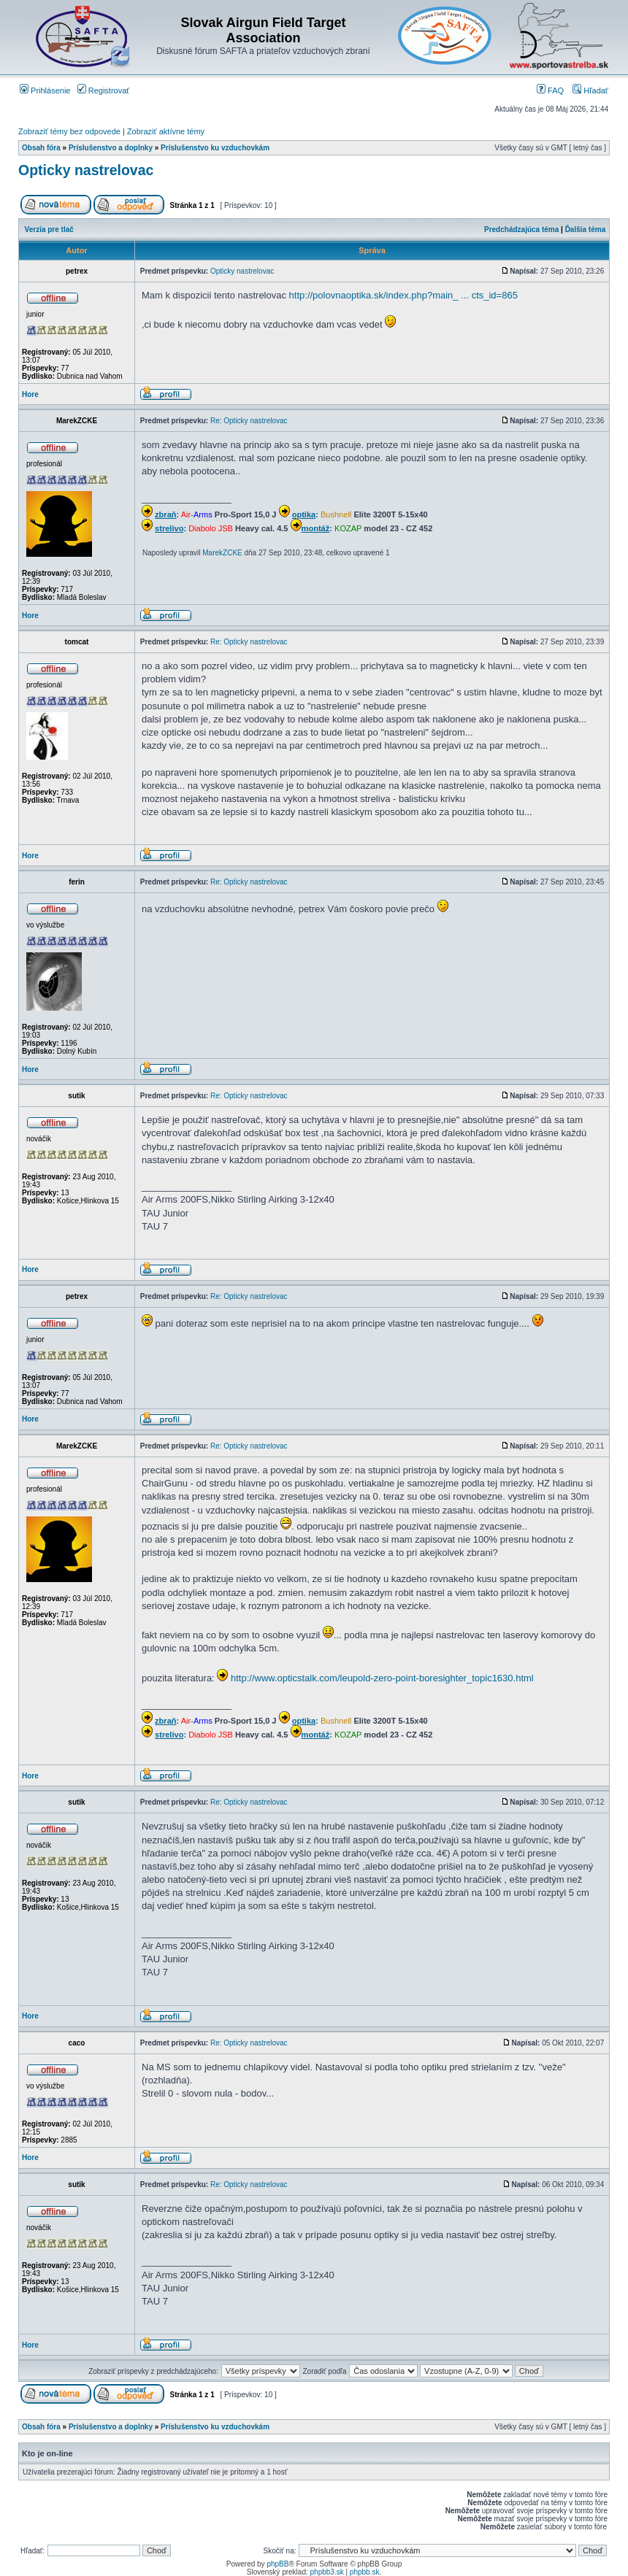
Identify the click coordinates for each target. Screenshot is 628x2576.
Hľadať (590, 90)
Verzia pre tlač (49, 229)
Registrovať (103, 90)
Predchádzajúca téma (521, 229)
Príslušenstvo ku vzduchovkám (215, 148)
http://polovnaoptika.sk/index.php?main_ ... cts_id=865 (403, 295)
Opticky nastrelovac (85, 170)
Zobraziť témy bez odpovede (69, 131)
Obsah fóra (41, 148)
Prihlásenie (45, 90)
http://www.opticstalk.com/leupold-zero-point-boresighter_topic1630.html (382, 1678)
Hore (30, 394)
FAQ (550, 90)
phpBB (277, 2564)
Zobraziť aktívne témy (165, 131)
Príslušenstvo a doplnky (111, 148)
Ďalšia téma (585, 229)
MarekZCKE (222, 553)
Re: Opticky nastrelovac (249, 421)
